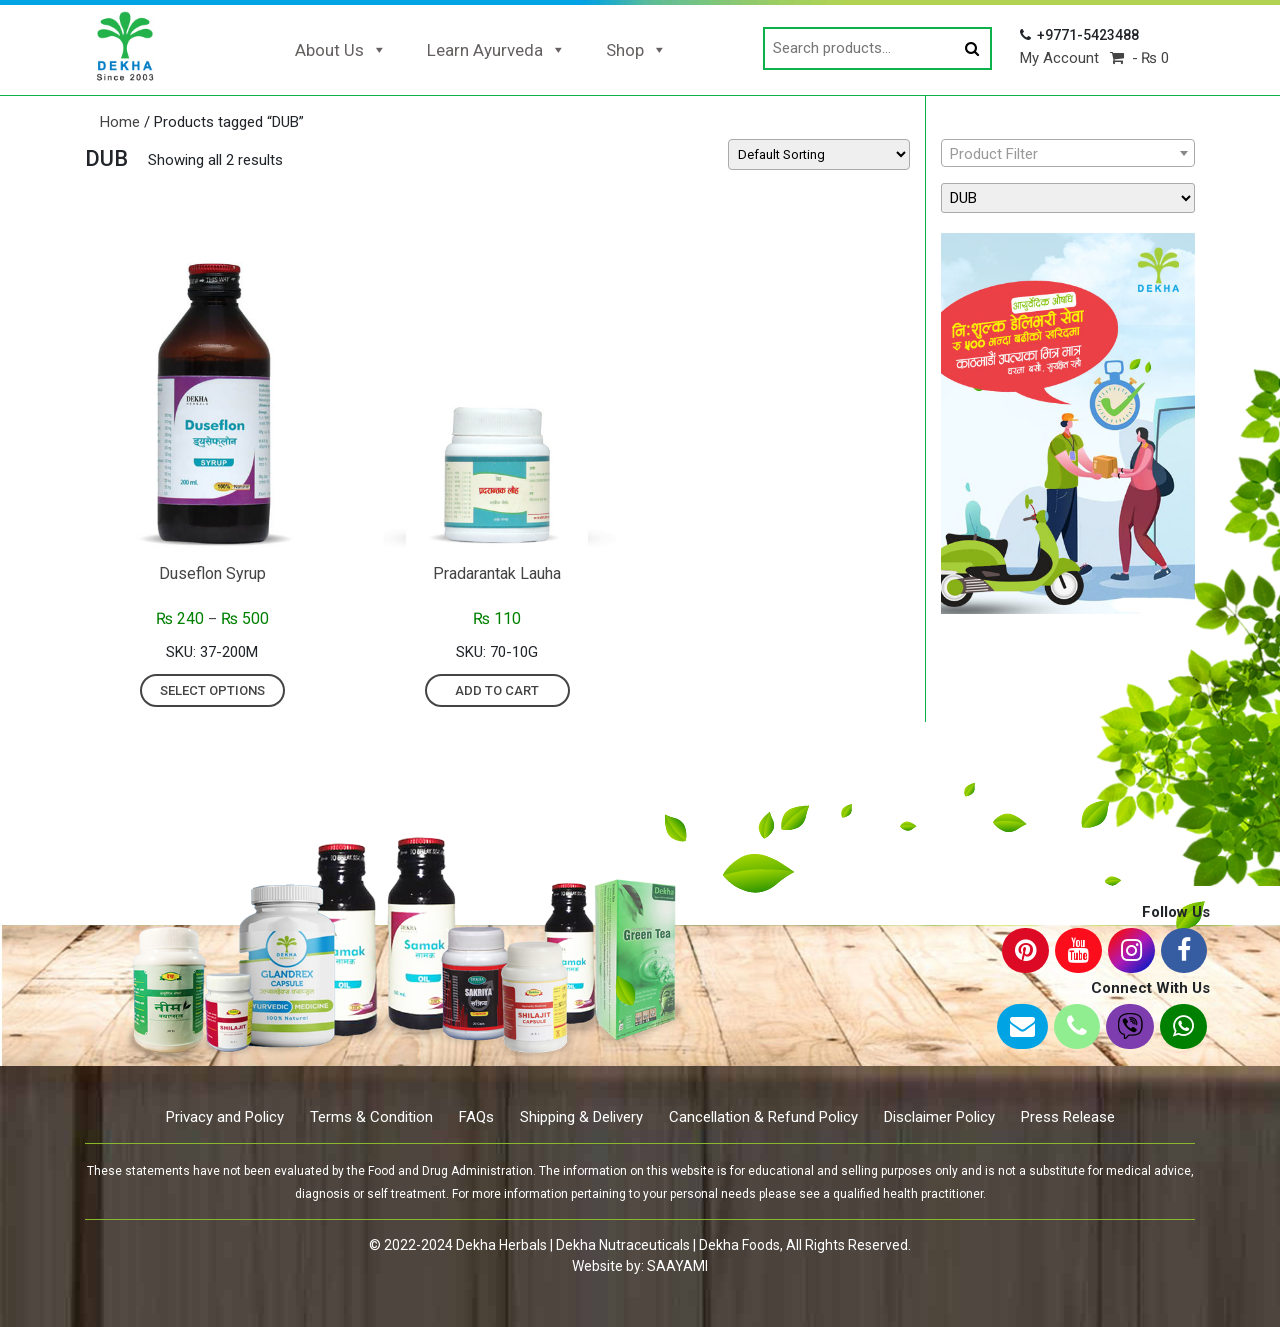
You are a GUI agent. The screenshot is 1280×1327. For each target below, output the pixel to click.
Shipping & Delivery (581, 1117)
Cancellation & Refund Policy (763, 1117)
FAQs (476, 1117)
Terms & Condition (371, 1117)
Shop (636, 50)
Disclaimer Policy (939, 1117)
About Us (341, 50)
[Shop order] (819, 154)
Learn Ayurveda (496, 50)
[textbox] (1068, 154)
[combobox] (1068, 153)
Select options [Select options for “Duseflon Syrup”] (212, 690)
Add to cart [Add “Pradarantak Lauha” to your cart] (497, 690)
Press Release (1068, 1117)
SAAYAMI (677, 1266)
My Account (1059, 58)
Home (120, 122)
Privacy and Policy (225, 1117)
